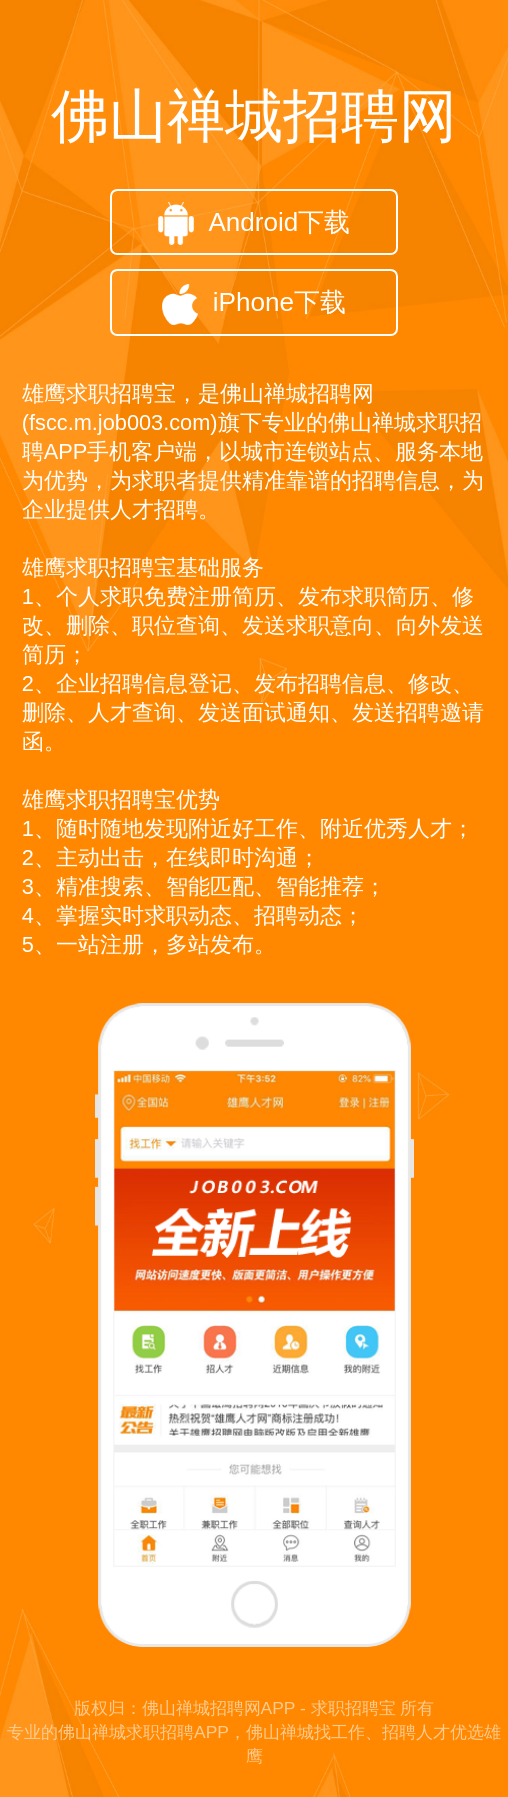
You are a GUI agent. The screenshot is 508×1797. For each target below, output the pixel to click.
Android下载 (254, 223)
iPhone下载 (254, 304)
